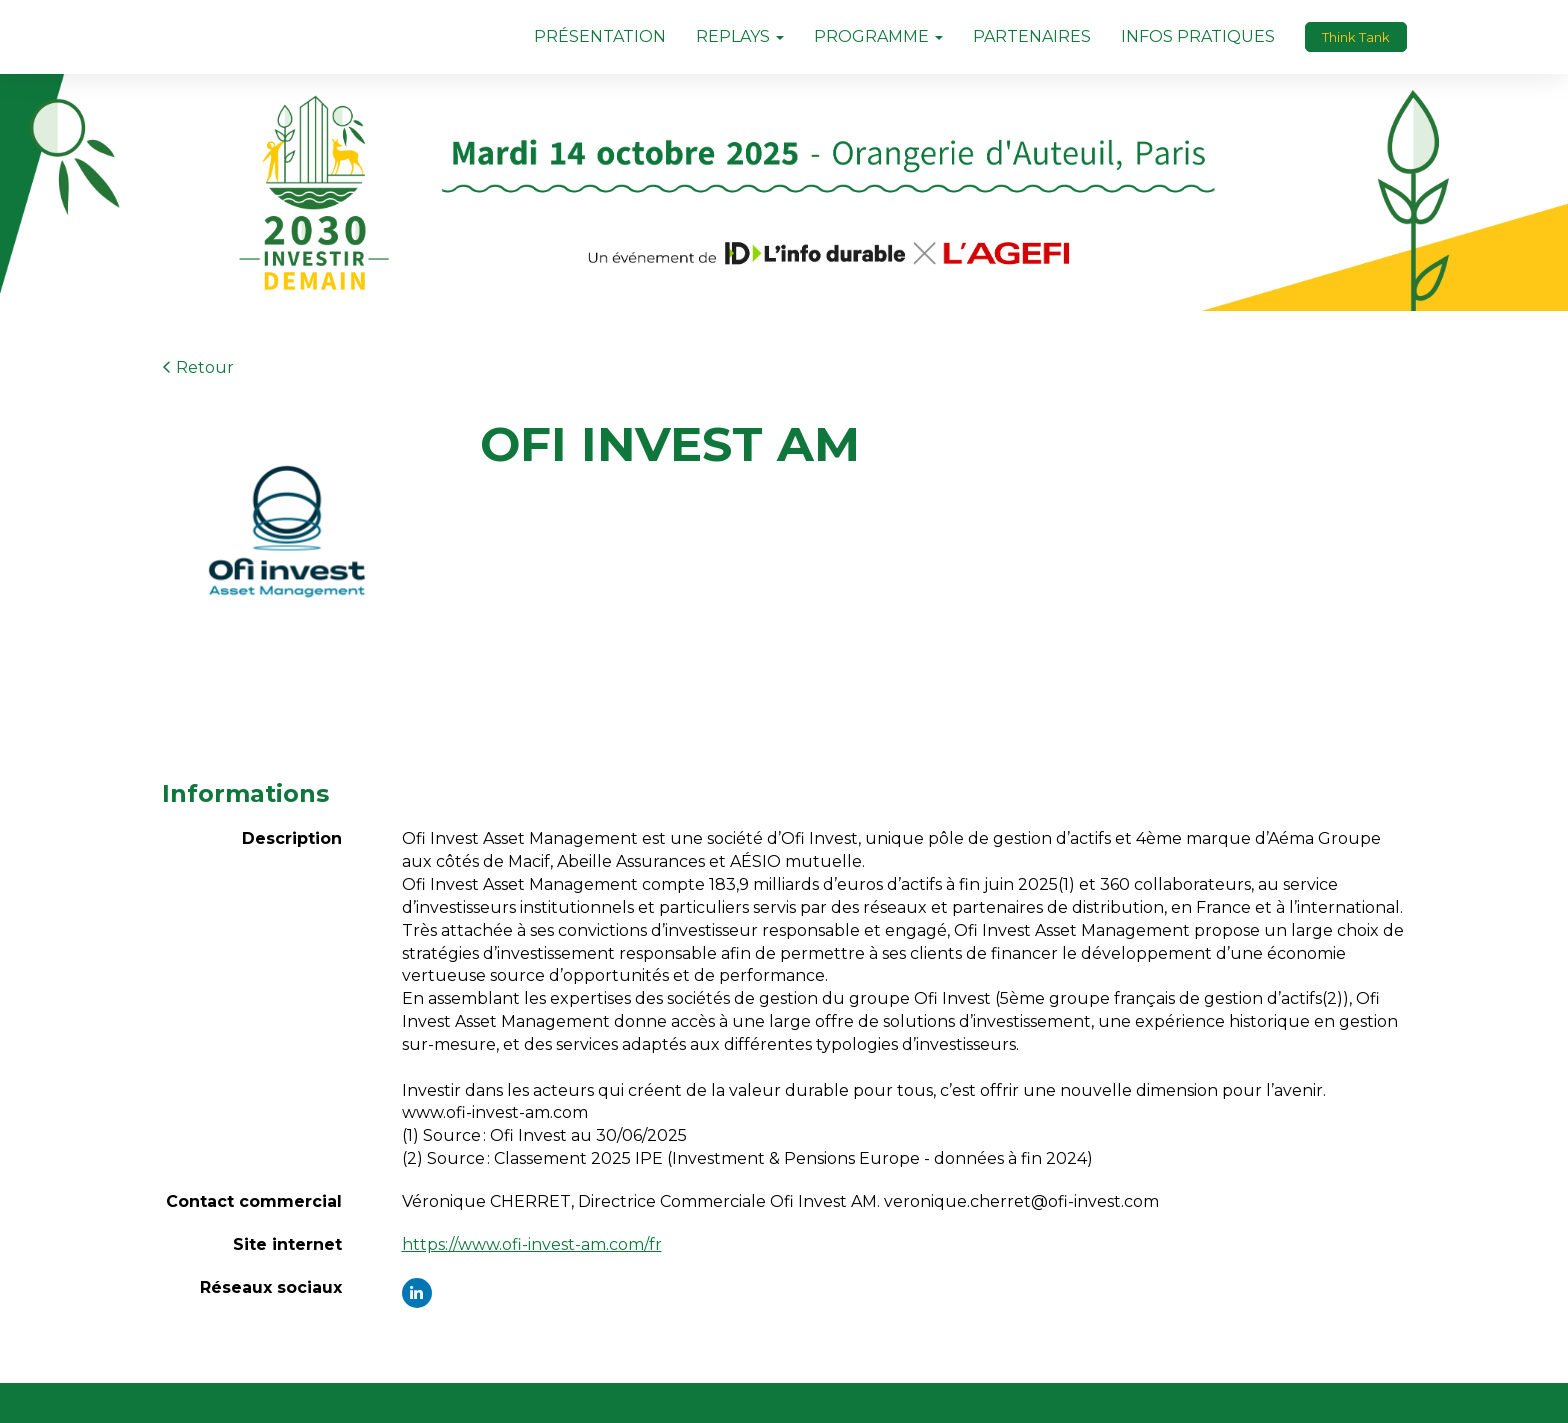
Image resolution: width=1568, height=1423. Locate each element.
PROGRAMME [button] (878, 36)
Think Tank (1356, 37)
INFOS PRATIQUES (1198, 36)
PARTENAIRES (1032, 36)
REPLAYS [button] (740, 36)
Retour (198, 367)
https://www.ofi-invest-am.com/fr (532, 1244)
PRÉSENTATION (600, 36)
